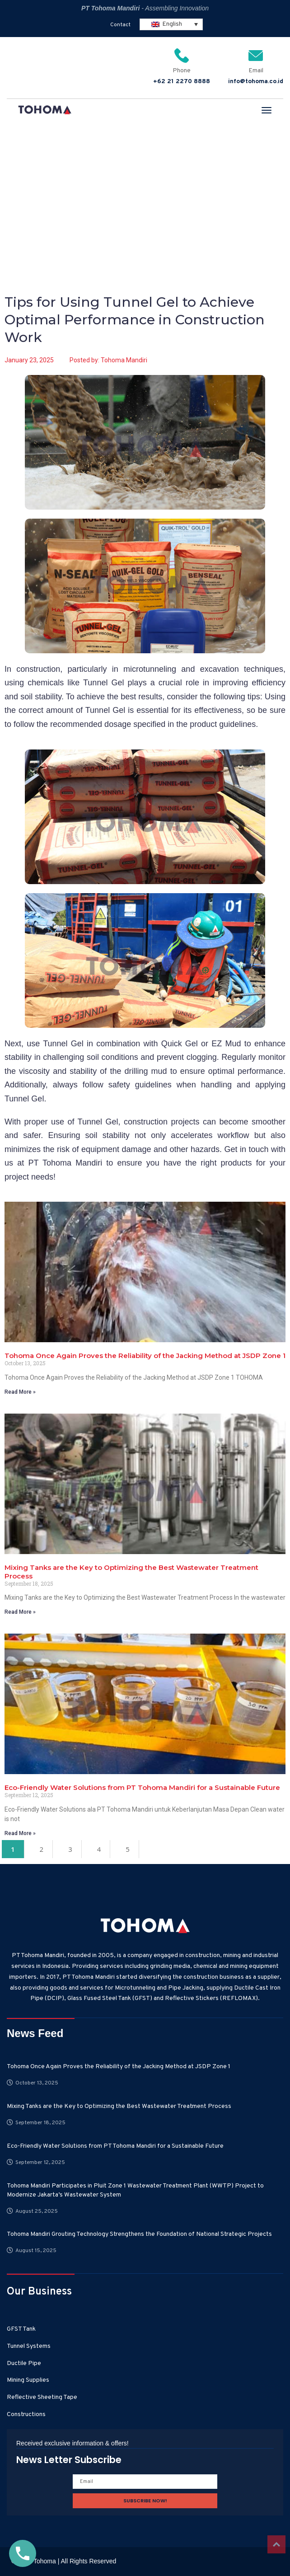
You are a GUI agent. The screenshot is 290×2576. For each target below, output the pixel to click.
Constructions (26, 2414)
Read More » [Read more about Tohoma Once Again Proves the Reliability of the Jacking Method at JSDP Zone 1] (20, 1392)
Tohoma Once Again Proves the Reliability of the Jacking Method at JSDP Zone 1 (145, 1355)
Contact (120, 24)
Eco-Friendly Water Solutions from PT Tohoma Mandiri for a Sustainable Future (142, 1787)
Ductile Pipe (24, 2363)
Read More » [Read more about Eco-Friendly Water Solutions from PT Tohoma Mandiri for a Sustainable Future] (20, 1833)
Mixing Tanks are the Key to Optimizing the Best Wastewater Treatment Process (119, 2106)
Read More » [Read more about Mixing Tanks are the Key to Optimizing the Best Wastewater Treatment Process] (20, 1612)
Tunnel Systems (29, 2346)
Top (276, 2544)
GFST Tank (21, 2329)
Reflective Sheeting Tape (42, 2397)
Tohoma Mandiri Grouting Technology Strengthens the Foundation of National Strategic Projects (139, 2234)
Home (20, 182)
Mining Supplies (28, 2380)
